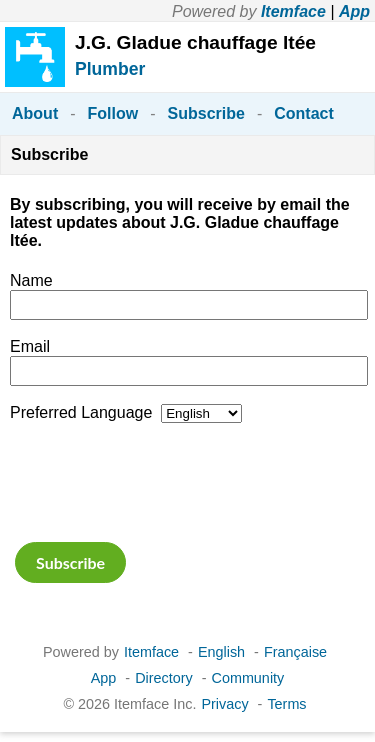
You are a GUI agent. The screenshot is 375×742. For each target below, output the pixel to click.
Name (31, 280)
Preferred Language (81, 412)
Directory (164, 678)
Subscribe (206, 113)
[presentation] (162, 480)
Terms (286, 704)
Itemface (293, 11)
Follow (113, 113)
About (35, 113)
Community (248, 678)
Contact (304, 113)
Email (30, 346)
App (354, 11)
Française (295, 652)
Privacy (224, 704)
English (221, 652)
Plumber (110, 69)
